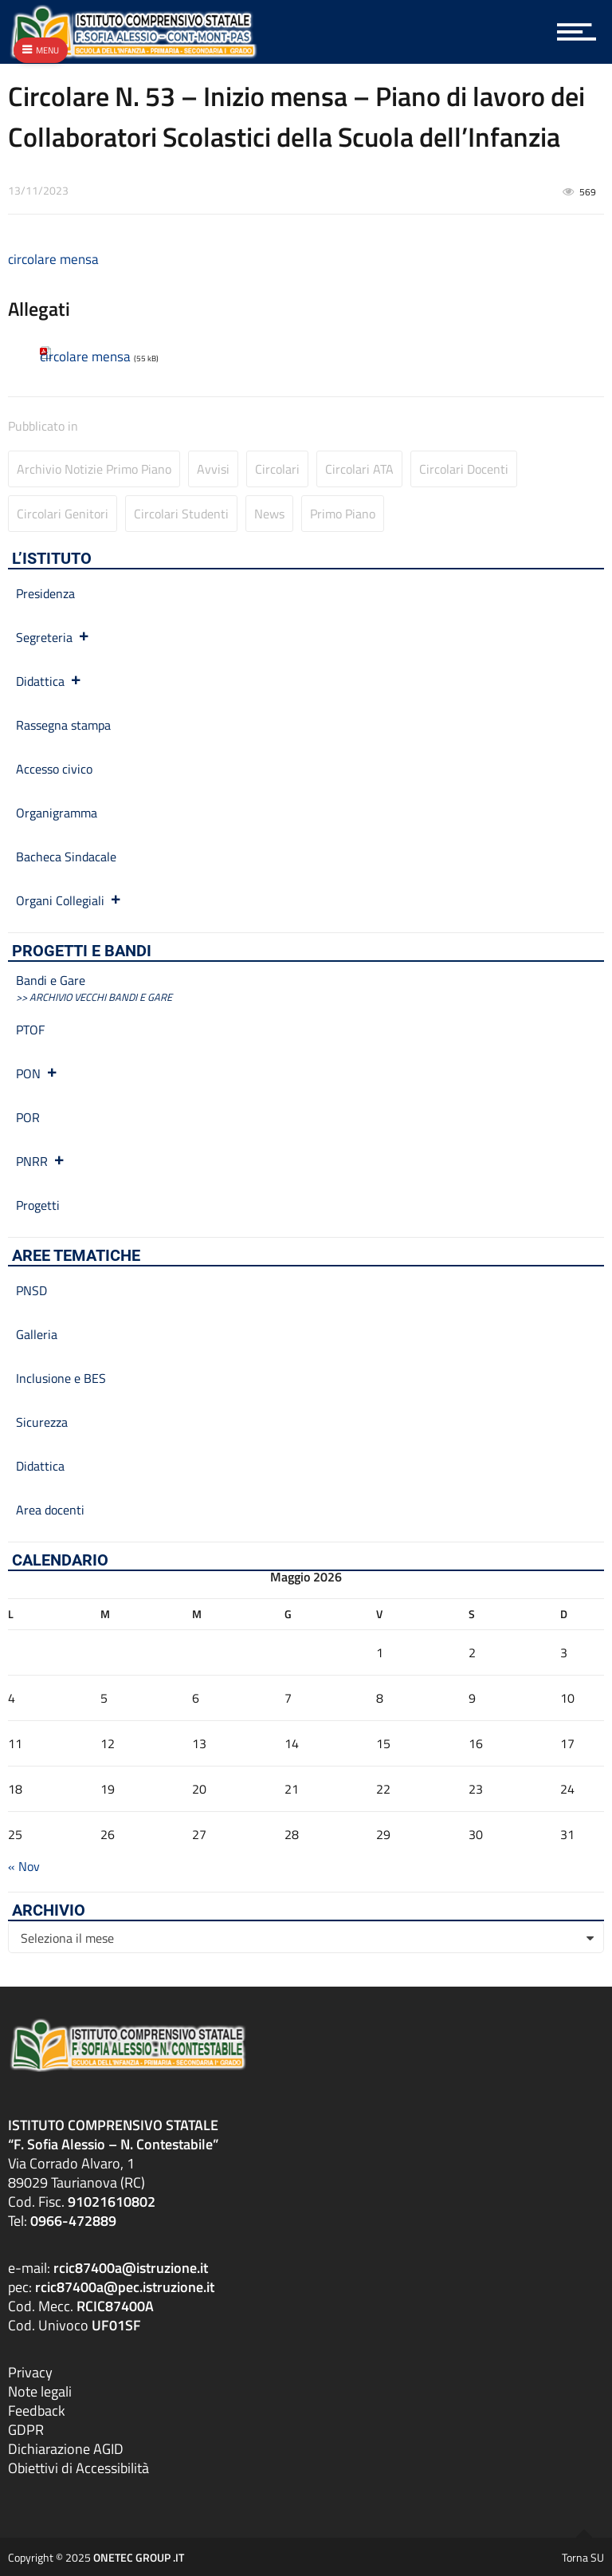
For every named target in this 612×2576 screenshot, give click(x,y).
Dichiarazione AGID (66, 2448)
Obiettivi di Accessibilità (78, 2467)
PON (37, 1073)
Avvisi (213, 469)
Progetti (38, 1205)
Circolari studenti (181, 513)
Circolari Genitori (62, 513)
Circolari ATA (359, 469)
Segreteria (53, 637)
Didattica (49, 681)
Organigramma (56, 812)
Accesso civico (54, 768)
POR (28, 1117)
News (269, 513)
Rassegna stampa (63, 725)
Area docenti (50, 1509)
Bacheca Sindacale (66, 856)
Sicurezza (42, 1422)
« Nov (24, 1866)
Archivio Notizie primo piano (94, 469)
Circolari (277, 469)
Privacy (30, 2371)
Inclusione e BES (61, 1378)
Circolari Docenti (463, 469)
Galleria (36, 1334)
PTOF (30, 1029)
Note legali (40, 2390)
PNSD (31, 1290)
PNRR (40, 1161)
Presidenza (45, 593)
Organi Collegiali (69, 900)
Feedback (36, 2409)
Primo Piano (342, 513)
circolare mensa (53, 259)
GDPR (26, 2429)
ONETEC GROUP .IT (138, 2556)
